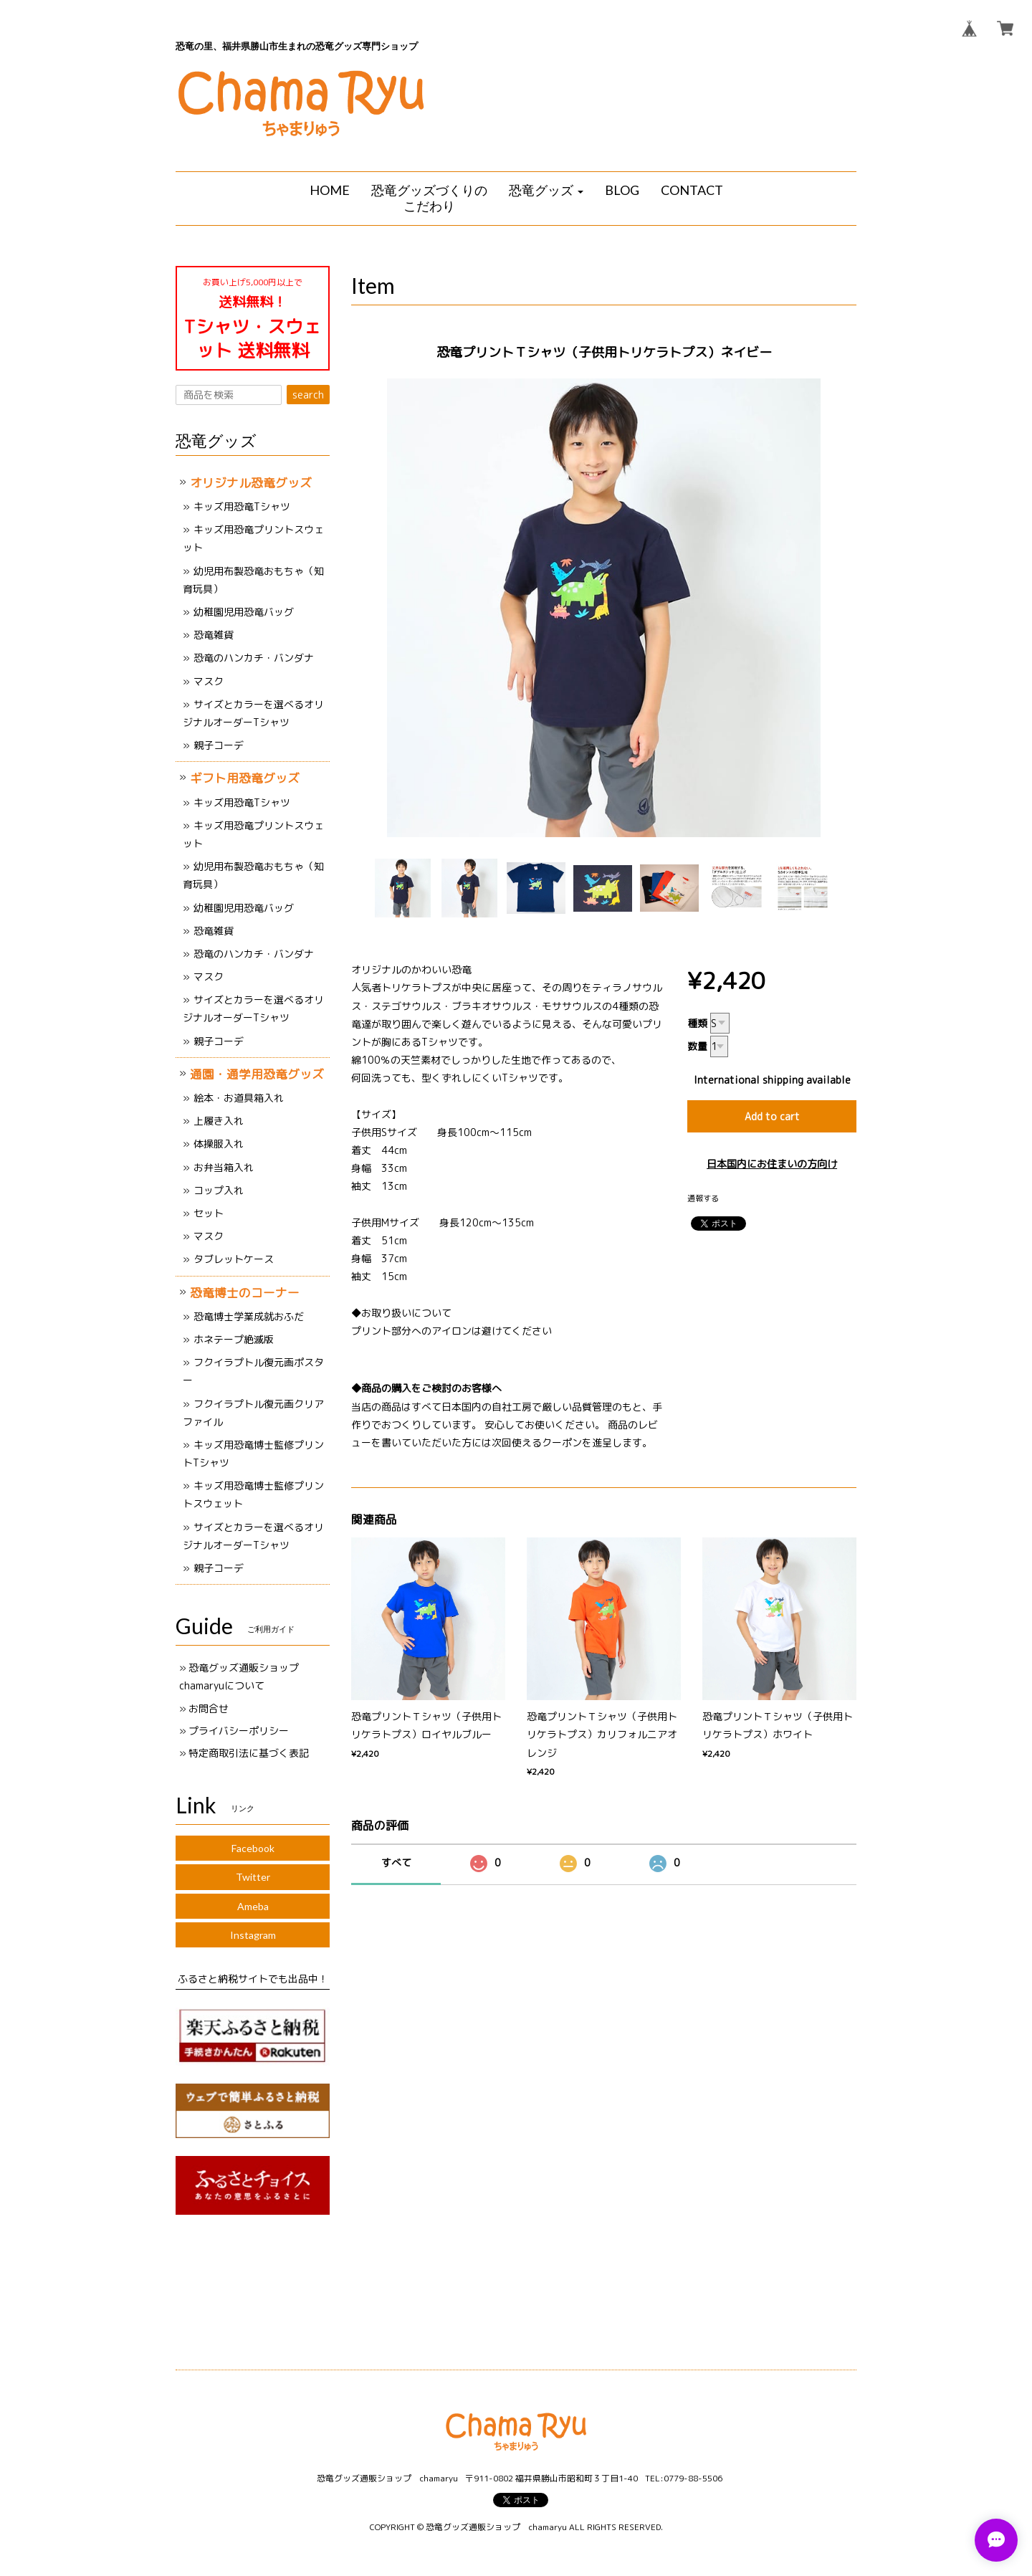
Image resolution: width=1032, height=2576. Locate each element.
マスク (209, 681)
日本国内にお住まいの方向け (772, 1163)
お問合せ (208, 1708)
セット (209, 1213)
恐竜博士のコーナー (245, 1292)
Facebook (252, 1848)
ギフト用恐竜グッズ (245, 778)
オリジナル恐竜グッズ (251, 482)
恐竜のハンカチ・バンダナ (254, 657)
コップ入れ (219, 1190)
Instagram (253, 1935)
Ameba (253, 1906)
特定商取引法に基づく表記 (248, 1753)
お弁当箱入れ (224, 1167)
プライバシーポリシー (238, 1730)
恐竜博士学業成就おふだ (249, 1316)
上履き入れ (219, 1120)
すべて (396, 1862)
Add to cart (772, 1116)
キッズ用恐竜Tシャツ (242, 506)
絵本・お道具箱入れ (239, 1098)
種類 (697, 1023)
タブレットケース (234, 1259)
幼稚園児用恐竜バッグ (244, 612)
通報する (703, 1198)
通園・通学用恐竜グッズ (257, 1074)
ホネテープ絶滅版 (234, 1339)
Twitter (253, 1877)
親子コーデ (219, 745)
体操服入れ (219, 1143)
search (308, 394)
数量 (697, 1046)
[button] (546, 190)
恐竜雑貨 (214, 634)
